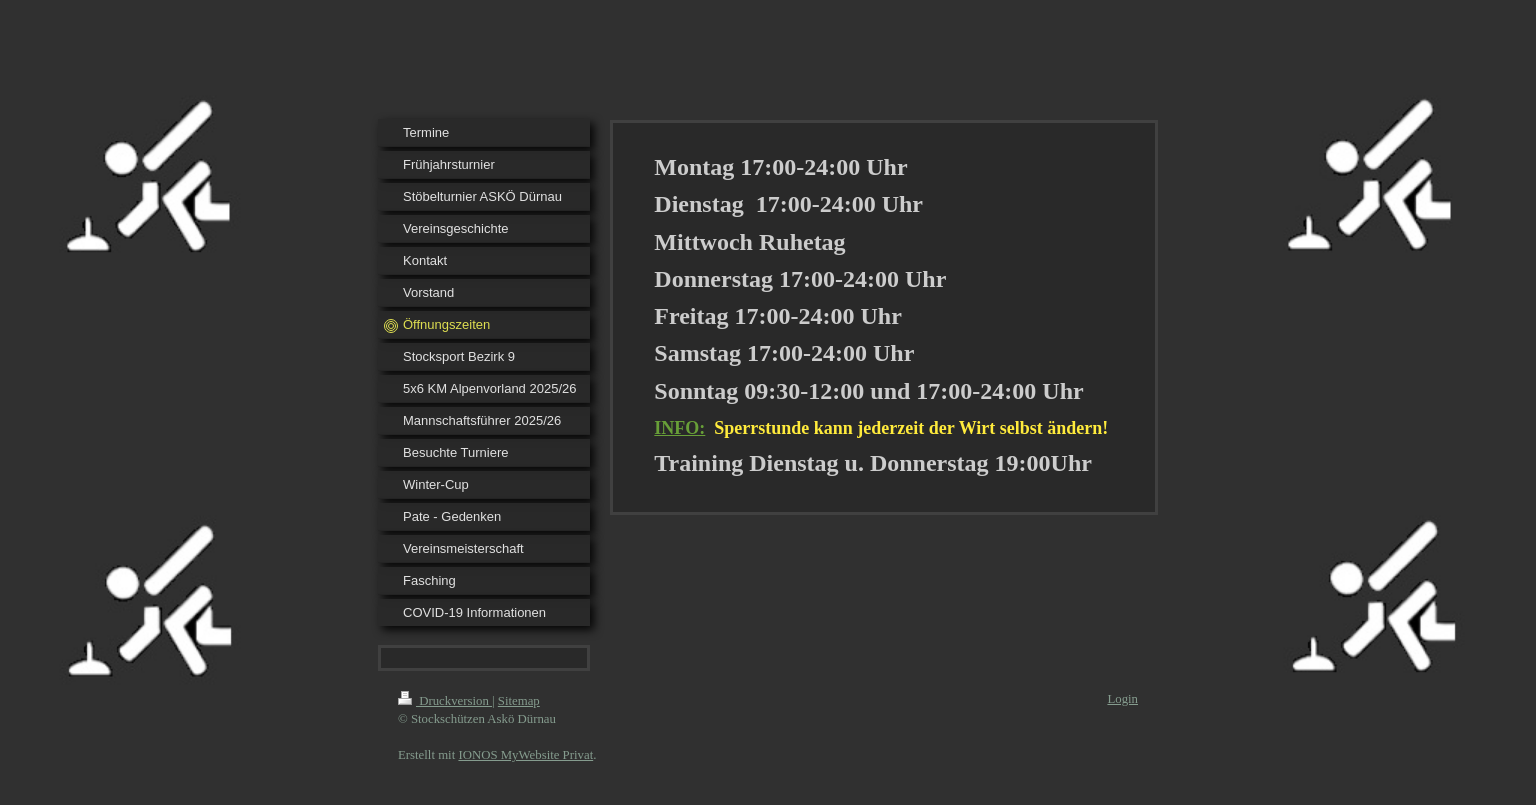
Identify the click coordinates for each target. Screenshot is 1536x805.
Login (1122, 699)
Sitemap (519, 701)
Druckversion (445, 701)
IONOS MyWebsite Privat (525, 755)
